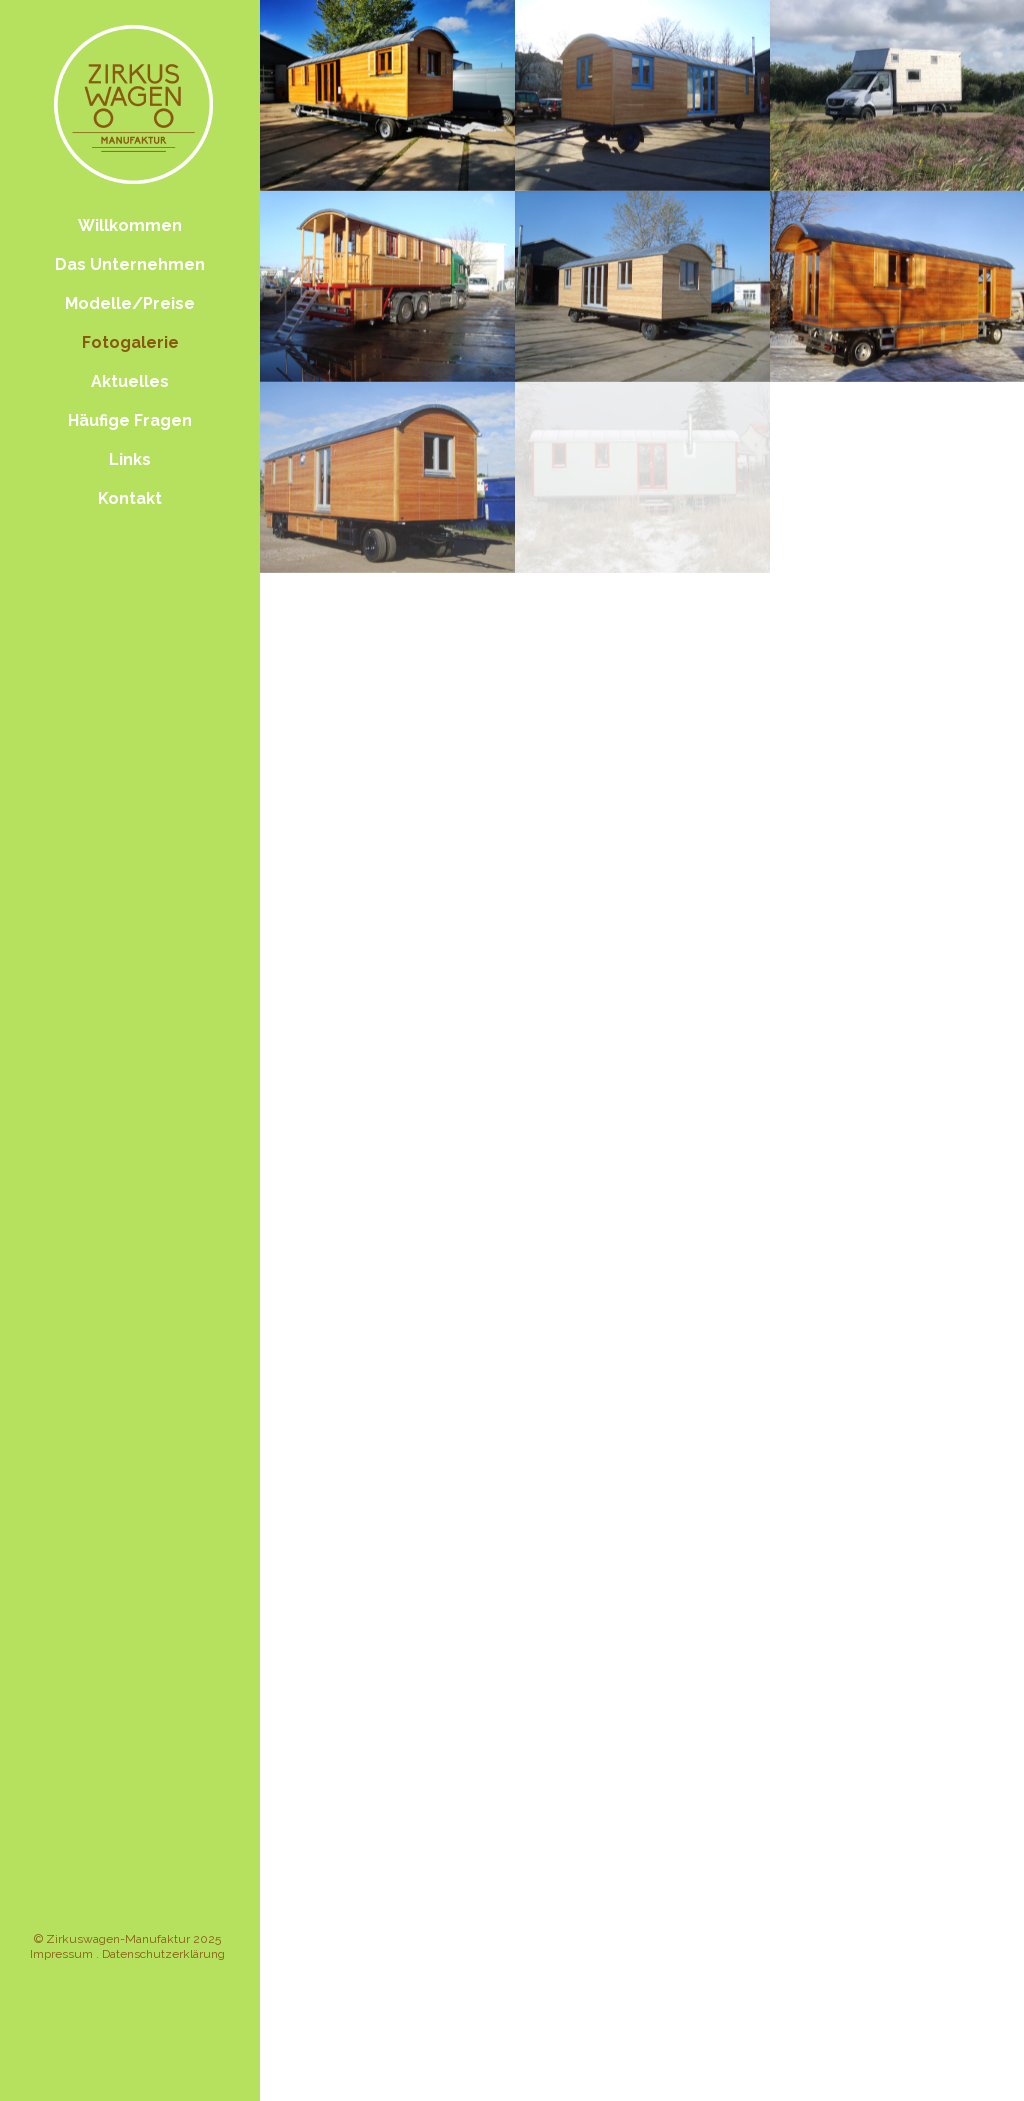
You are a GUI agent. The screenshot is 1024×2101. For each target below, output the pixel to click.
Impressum (61, 1954)
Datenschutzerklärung (163, 1954)
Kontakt (130, 498)
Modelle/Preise (130, 303)
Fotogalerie (130, 342)
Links (130, 459)
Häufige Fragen (130, 420)
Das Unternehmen (130, 264)
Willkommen (130, 225)
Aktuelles (130, 381)
